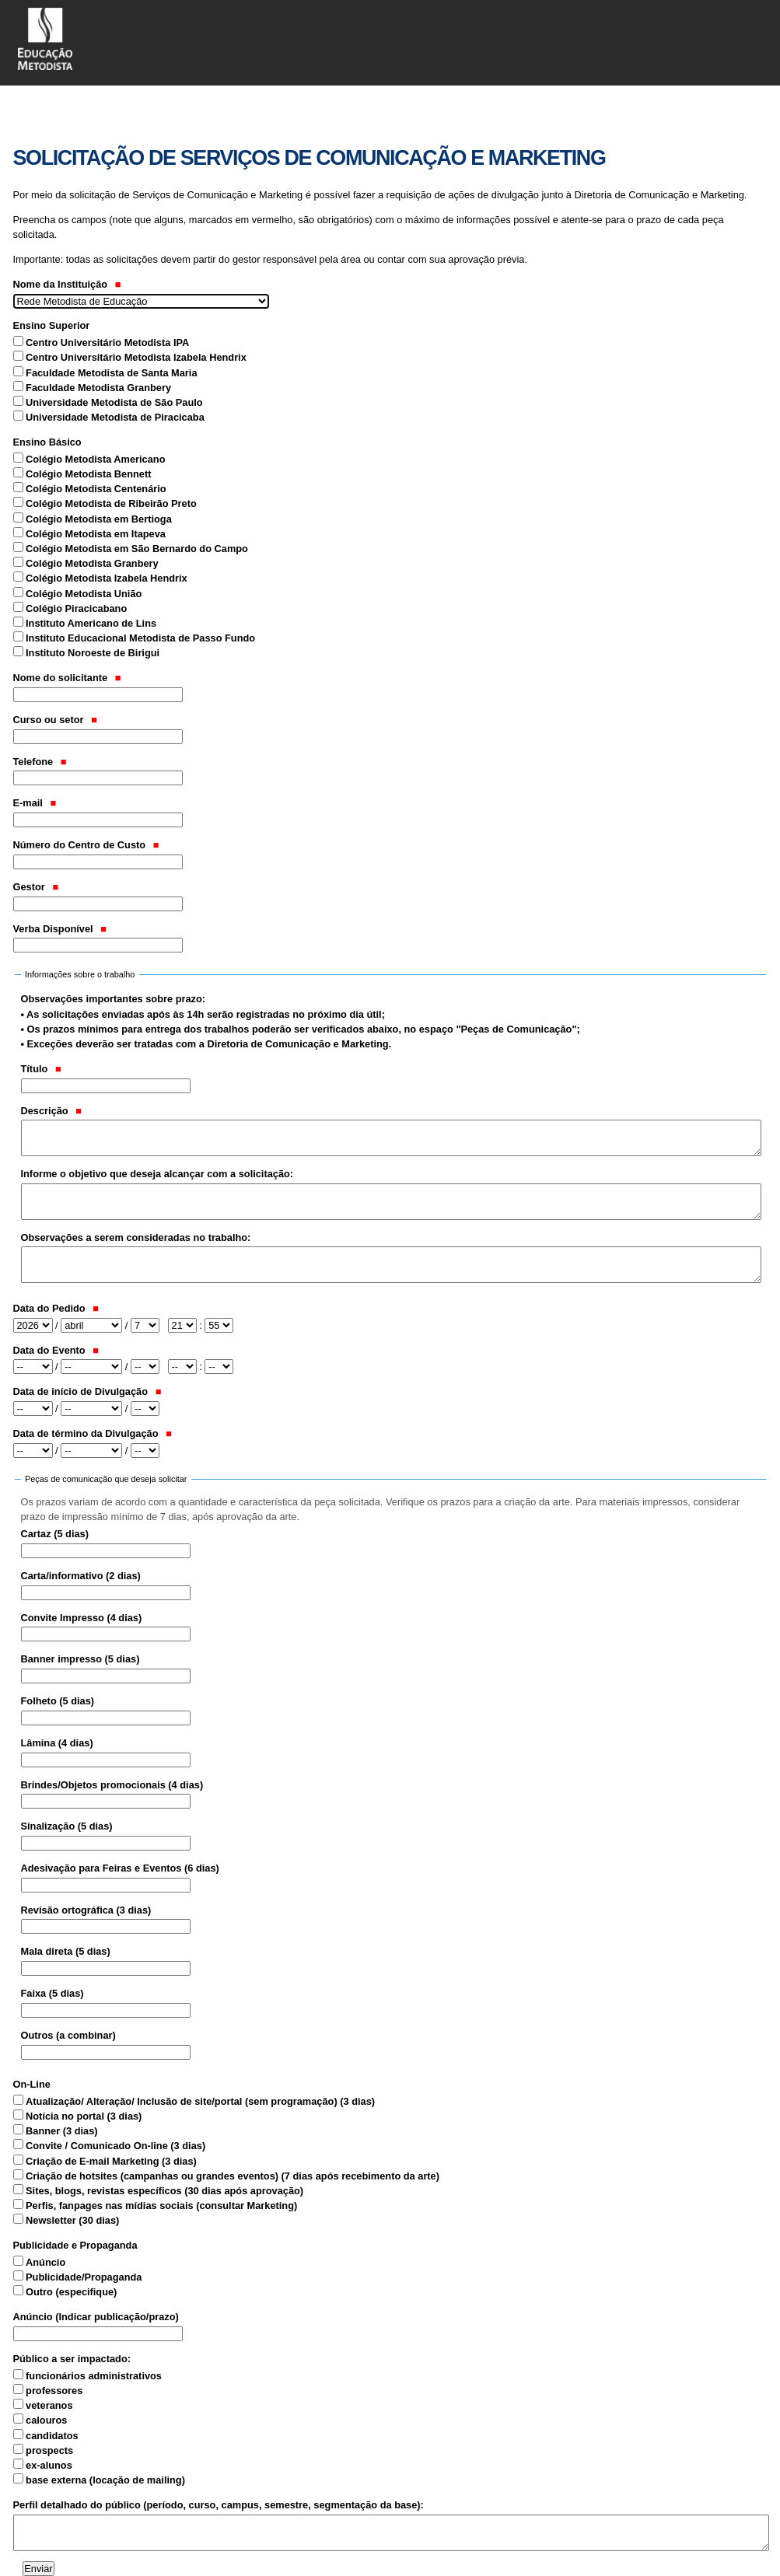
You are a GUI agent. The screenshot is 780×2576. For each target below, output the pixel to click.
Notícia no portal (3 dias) (84, 2116)
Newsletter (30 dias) (72, 2220)
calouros (46, 2420)
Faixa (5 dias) (52, 1993)
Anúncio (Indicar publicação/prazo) (96, 2317)
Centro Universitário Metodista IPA (107, 342)
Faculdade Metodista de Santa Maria (111, 373)
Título (41, 1069)
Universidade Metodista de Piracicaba (115, 417)
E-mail (35, 803)
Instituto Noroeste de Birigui (92, 653)
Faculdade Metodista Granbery (98, 387)
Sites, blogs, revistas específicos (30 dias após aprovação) (164, 2191)
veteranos (49, 2405)
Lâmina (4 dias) (57, 1743)
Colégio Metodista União (84, 593)
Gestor (36, 887)
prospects (49, 2450)
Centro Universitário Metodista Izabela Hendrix (136, 357)
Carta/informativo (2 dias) (81, 1576)
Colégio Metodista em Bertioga (99, 519)
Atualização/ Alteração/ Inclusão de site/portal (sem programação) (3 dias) (200, 2101)
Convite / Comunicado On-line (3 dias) (115, 2145)
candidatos (52, 2435)
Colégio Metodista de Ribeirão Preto (111, 503)
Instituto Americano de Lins (91, 623)
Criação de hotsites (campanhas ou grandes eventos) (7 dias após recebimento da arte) (232, 2176)
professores (54, 2390)
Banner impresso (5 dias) (80, 1659)
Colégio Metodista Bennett (88, 474)
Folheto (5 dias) (58, 1701)
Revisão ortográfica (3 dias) (86, 1910)
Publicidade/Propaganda (84, 2277)
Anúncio (45, 2262)
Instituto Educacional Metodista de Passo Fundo (140, 638)
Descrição (51, 1111)
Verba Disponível (60, 929)
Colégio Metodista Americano (95, 459)
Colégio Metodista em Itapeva (96, 534)
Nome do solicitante (67, 677)
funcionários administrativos (94, 2376)
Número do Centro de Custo (86, 845)
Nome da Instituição (67, 284)
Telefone (40, 761)
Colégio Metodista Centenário (96, 489)
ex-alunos (49, 2465)
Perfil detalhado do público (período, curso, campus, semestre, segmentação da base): (218, 2505)
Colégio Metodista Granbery (92, 563)
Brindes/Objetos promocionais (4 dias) (112, 1785)
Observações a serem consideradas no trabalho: (136, 1237)
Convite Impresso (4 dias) (81, 1618)
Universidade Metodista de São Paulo (114, 402)
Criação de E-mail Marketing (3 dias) (111, 2161)
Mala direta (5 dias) (65, 1951)
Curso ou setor (55, 719)
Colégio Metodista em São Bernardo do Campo (137, 548)
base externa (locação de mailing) (105, 2480)
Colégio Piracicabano (76, 608)
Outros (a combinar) (68, 2035)
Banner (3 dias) (61, 2131)
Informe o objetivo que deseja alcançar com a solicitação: (157, 1174)
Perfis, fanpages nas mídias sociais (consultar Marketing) (161, 2205)
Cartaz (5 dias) (55, 1534)
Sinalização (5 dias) (67, 1826)
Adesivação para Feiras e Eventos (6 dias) (120, 1868)
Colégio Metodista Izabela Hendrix (106, 578)
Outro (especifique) (71, 2292)
